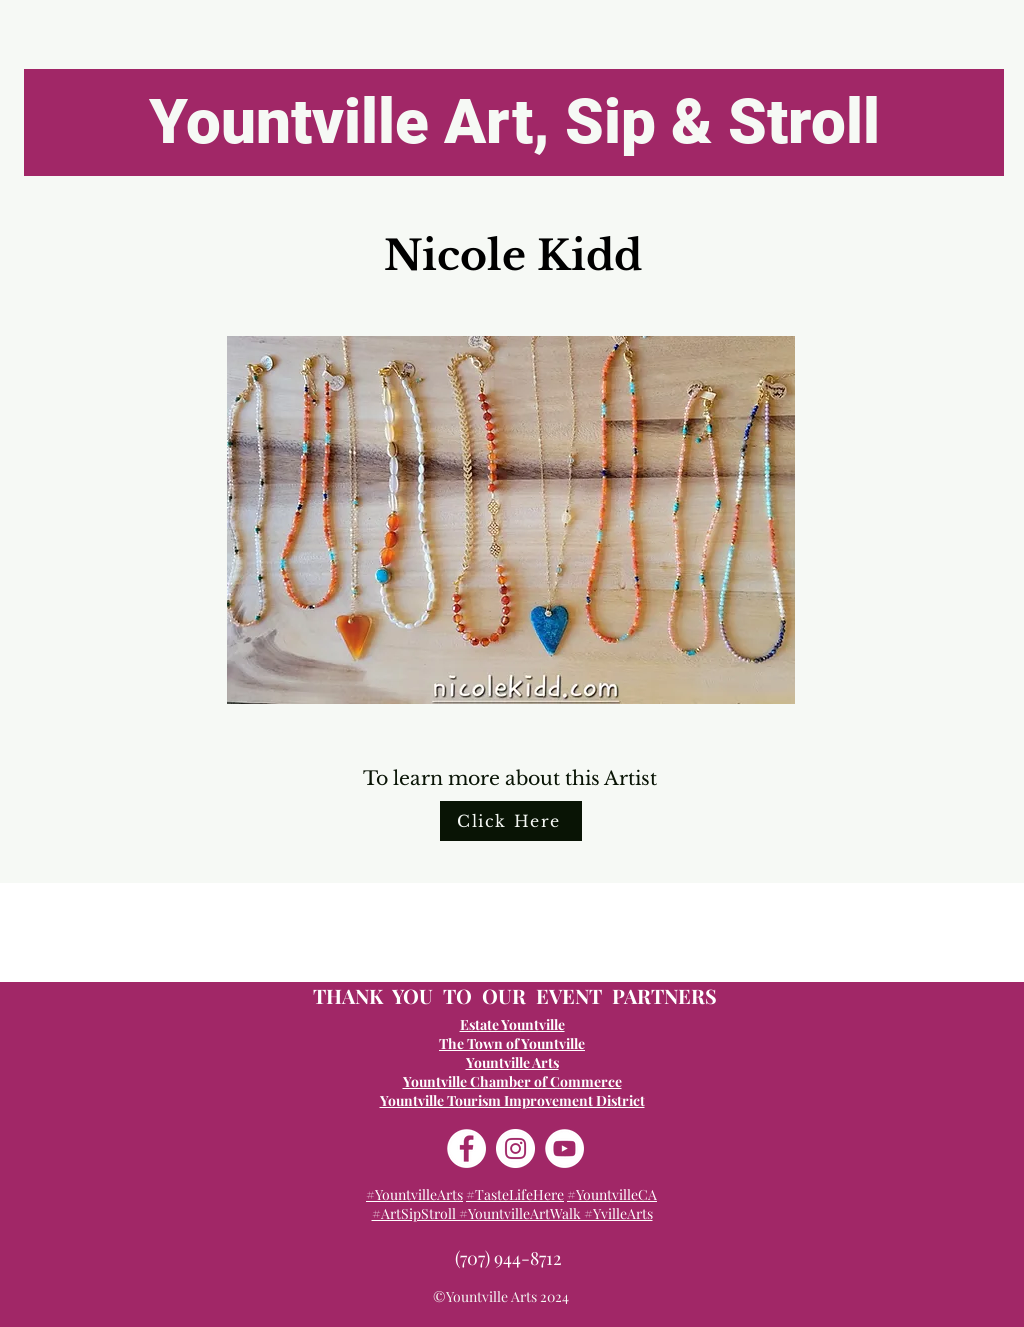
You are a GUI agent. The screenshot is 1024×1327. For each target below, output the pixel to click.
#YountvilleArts (414, 1194)
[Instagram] (515, 1148)
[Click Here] (511, 821)
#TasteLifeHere (515, 1194)
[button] (511, 520)
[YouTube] (564, 1148)
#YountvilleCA (612, 1194)
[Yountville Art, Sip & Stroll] (514, 122)
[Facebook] (466, 1148)
